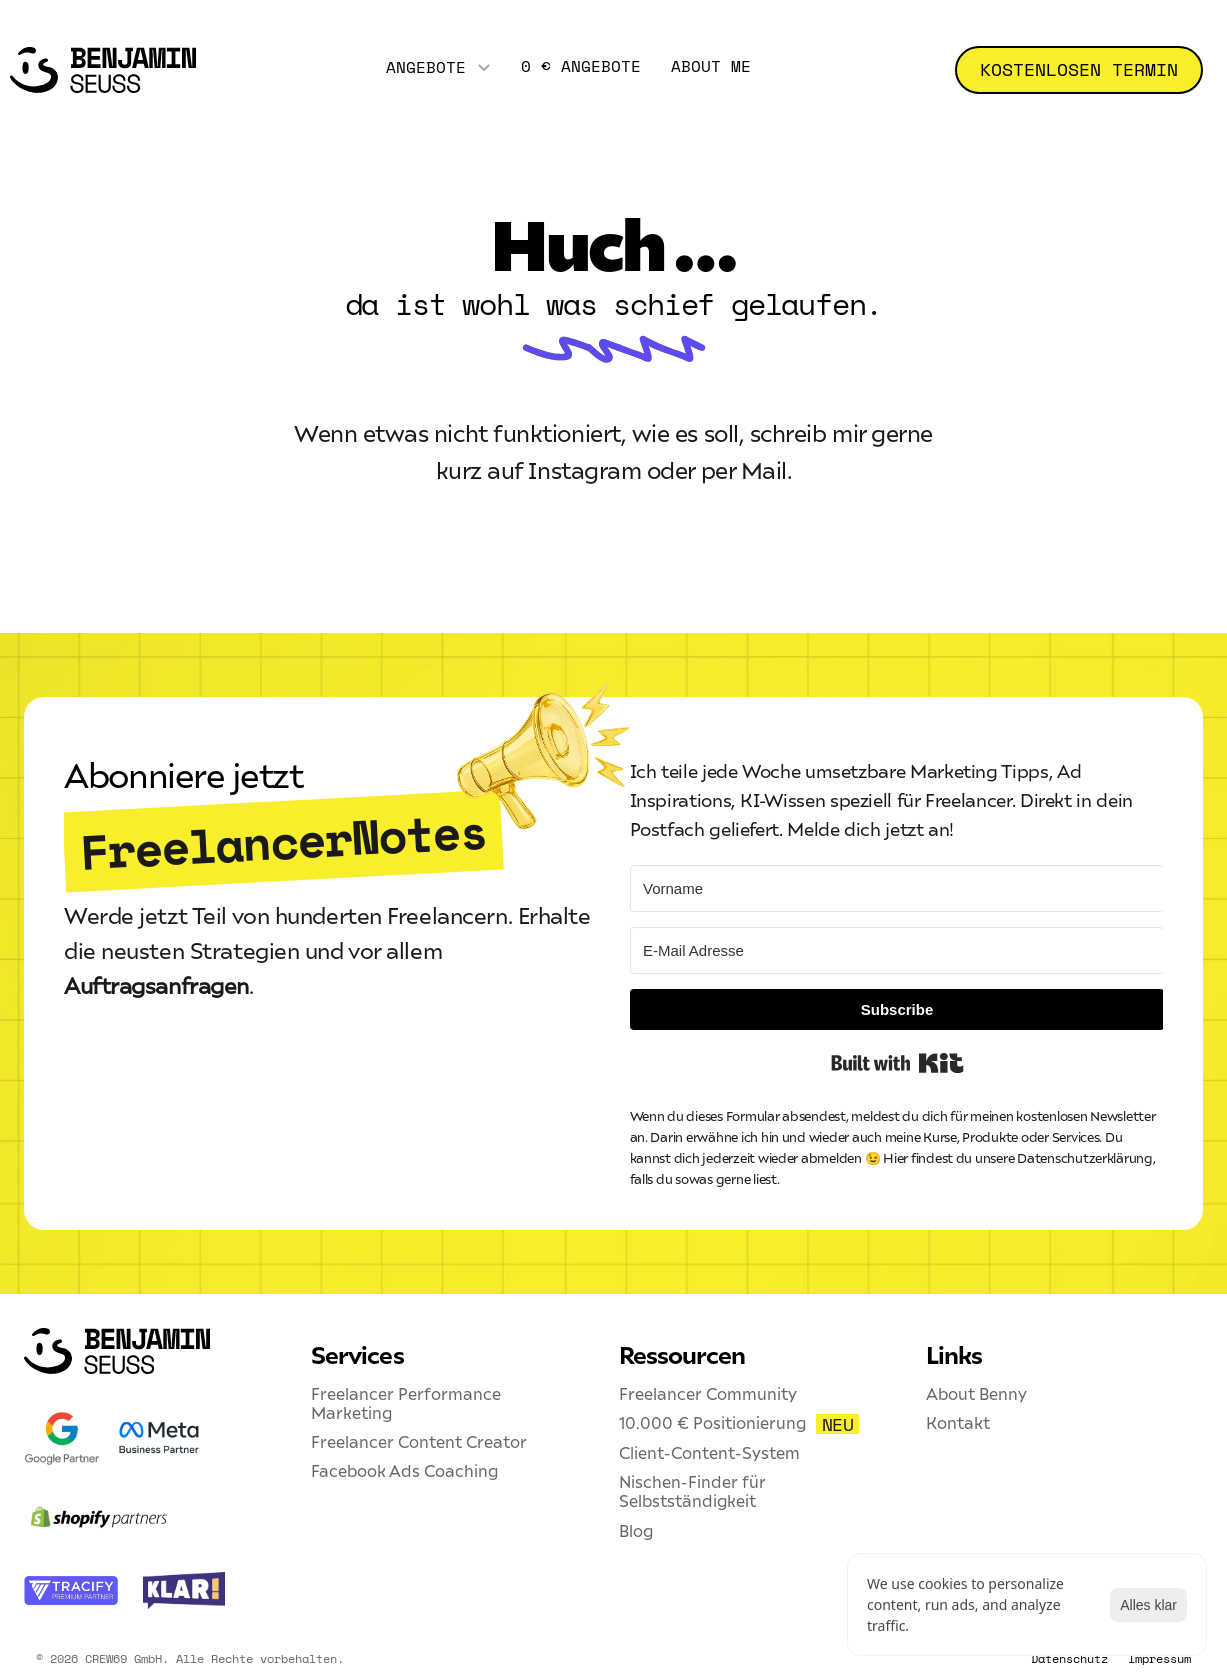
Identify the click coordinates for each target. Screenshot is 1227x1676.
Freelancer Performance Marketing (408, 1403)
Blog (636, 1531)
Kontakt (958, 1423)
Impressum (1159, 1658)
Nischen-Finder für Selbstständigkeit (694, 1491)
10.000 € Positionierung (712, 1423)
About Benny (976, 1394)
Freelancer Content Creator (419, 1442)
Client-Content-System (709, 1453)
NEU (838, 1424)
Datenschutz (1069, 1658)
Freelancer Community (708, 1394)
